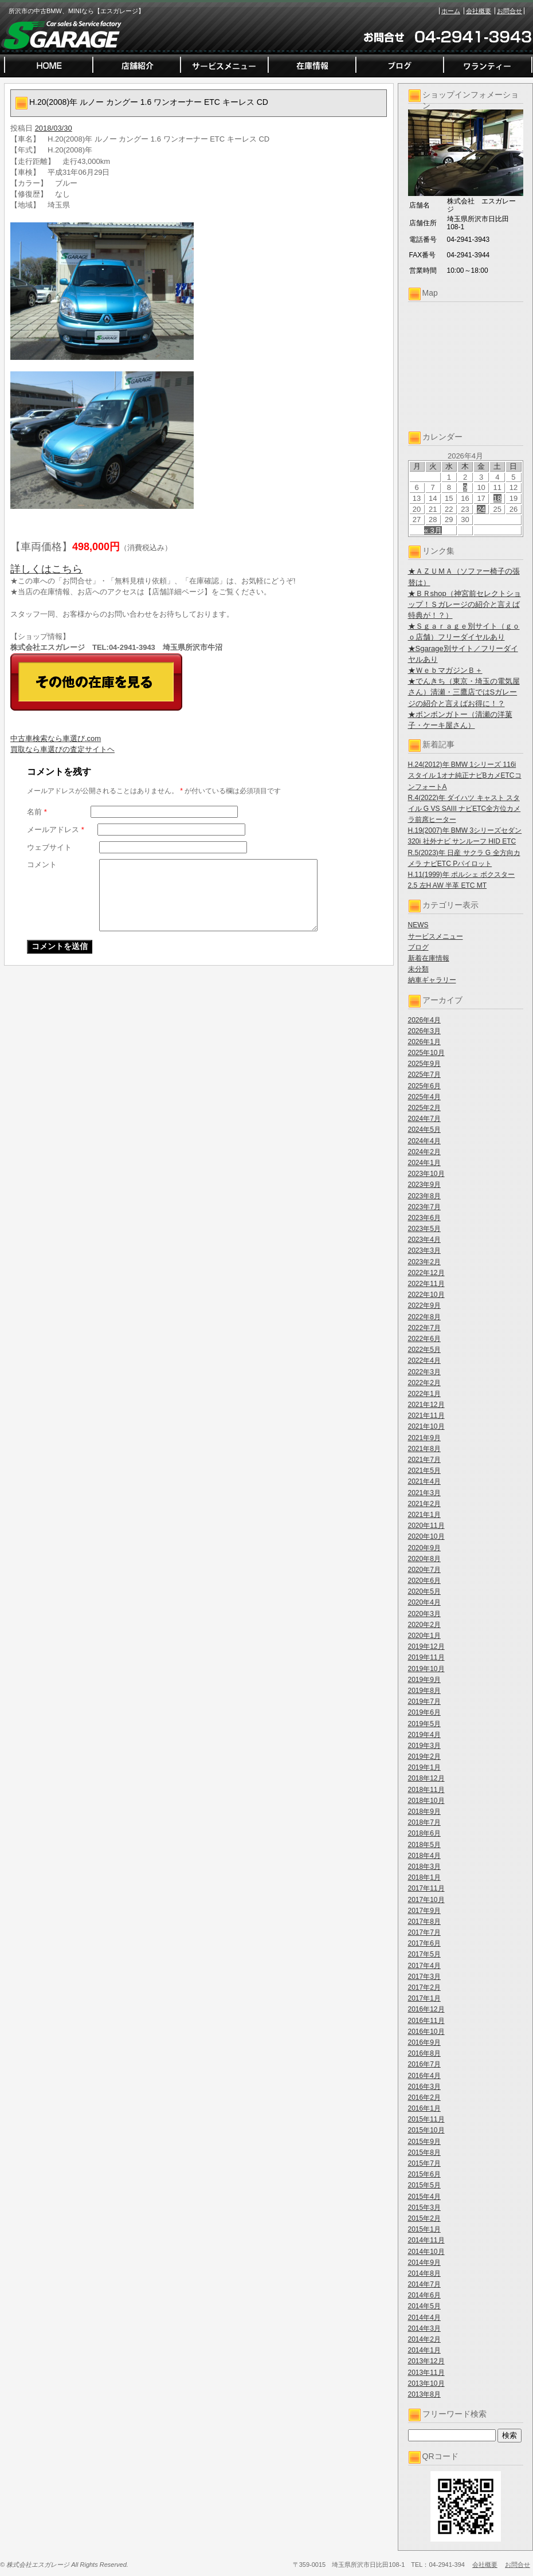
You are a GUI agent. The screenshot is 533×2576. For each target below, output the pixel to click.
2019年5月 (424, 1724)
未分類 (418, 969)
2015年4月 (424, 2197)
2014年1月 (424, 2350)
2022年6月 (424, 1339)
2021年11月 (426, 1415)
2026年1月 (424, 1042)
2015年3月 (424, 2207)
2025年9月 (424, 1064)
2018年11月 (426, 1790)
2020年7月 (424, 1570)
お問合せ (509, 10)
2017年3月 (424, 1977)
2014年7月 (424, 2284)
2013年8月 (424, 2394)
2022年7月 (424, 1328)
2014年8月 (424, 2273)
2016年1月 (424, 2108)
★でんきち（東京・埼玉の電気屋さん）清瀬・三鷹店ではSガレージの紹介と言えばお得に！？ (464, 692)
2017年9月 (424, 1911)
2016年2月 (424, 2097)
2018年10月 (426, 1801)
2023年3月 (424, 1250)
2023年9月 (424, 1185)
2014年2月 (424, 2339)
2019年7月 (424, 1701)
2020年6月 (424, 1581)
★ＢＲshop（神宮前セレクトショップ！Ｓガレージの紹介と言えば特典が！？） (464, 604)
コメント (42, 864)
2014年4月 (424, 2318)
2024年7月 (424, 1119)
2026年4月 (424, 1020)
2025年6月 (424, 1086)
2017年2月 (424, 1987)
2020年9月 (424, 1548)
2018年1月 (424, 1877)
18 (497, 498)
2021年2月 (424, 1504)
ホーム (450, 10)
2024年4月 (424, 1141)
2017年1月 (424, 1998)
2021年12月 (426, 1405)
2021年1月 (424, 1515)
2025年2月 (424, 1108)
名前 (37, 811)
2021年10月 (426, 1426)
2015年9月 (424, 2142)
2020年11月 (426, 1526)
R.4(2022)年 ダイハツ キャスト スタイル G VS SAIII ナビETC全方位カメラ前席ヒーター (464, 809)
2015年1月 (424, 2229)
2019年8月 (424, 1691)
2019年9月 (424, 1680)
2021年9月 (424, 1438)
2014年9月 (424, 2263)
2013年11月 (426, 2373)
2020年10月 (426, 1536)
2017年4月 (424, 1966)
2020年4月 (424, 1602)
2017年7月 (424, 1932)
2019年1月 (424, 1767)
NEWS (418, 925)
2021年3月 (424, 1493)
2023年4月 (424, 1240)
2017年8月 (424, 1922)
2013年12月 (426, 2361)
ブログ (418, 947)
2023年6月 (424, 1218)
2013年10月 (426, 2383)
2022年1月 (424, 1394)
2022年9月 (424, 1305)
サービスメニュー (435, 936)
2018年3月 (424, 1867)
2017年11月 (426, 1888)
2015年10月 (426, 2130)
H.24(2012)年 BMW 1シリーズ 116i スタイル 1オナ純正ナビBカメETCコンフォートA (465, 775)
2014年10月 (426, 2252)
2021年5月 (424, 1471)
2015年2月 (424, 2218)
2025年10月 (426, 1053)
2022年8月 (424, 1317)
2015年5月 (424, 2185)
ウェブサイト (49, 847)
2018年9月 (424, 1811)
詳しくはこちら (46, 569)
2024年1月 (424, 1163)
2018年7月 (424, 1822)
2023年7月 (424, 1207)
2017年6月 (424, 1943)
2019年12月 (426, 1646)
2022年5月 (424, 1350)
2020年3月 (424, 1614)
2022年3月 (424, 1372)
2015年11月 (426, 2119)
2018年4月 (424, 1856)
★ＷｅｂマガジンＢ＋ (445, 670)
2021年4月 (424, 1481)
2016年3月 (424, 2087)
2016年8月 (424, 2053)
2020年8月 (424, 1559)
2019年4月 (424, 1735)
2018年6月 (424, 1833)
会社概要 (478, 10)
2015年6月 (424, 2174)
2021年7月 (424, 1460)
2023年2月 (424, 1262)
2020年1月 (424, 1636)
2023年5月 (424, 1229)
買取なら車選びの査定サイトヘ (62, 749)
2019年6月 (424, 1712)
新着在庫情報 (428, 958)
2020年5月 (424, 1591)
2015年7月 (424, 2163)
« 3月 (433, 530)
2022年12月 (426, 1273)
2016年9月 (424, 2042)
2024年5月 (424, 1130)
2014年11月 (426, 2240)
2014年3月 (424, 2328)
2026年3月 (424, 1031)
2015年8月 (424, 2152)
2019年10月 (426, 1669)
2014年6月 (424, 2295)
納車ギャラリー (432, 980)
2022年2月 (424, 1383)
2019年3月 (424, 1746)
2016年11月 (426, 2021)
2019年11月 (426, 1657)
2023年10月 (426, 1174)
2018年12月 (426, 1778)
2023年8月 (424, 1196)
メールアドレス (55, 829)
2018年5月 (424, 1845)
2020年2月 (424, 1625)
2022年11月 (426, 1284)
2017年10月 (426, 1900)
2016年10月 (426, 2032)
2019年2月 (424, 1756)
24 (481, 509)
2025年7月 (424, 1075)
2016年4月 (424, 2076)
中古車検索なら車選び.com (55, 738)
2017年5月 (424, 1954)
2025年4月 (424, 1097)
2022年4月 (424, 1360)
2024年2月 (424, 1152)
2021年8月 (424, 1449)
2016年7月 (424, 2064)
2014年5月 (424, 2306)
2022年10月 (426, 1295)
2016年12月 (426, 2009)
